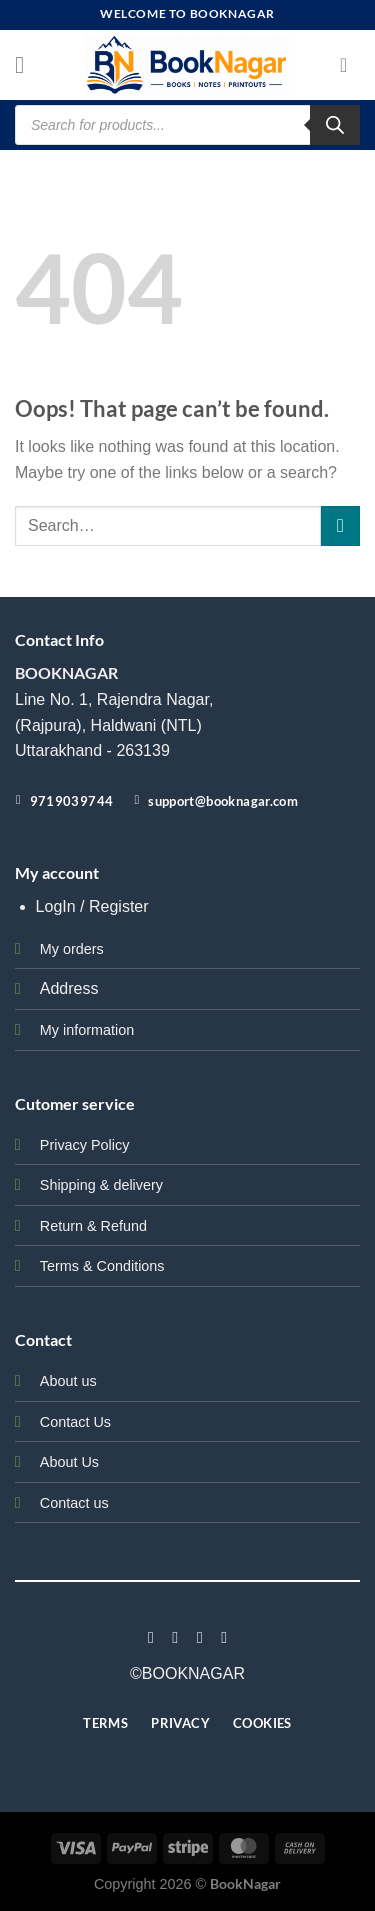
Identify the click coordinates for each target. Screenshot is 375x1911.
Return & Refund (93, 1226)
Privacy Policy (85, 1145)
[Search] (335, 125)
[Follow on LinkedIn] (224, 1637)
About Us (69, 1462)
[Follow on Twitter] (200, 1637)
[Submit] (340, 525)
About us (68, 1381)
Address (69, 988)
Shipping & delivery (101, 1185)
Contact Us (75, 1422)
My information (87, 1030)
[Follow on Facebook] (151, 1637)
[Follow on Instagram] (175, 1637)
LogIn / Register (92, 906)
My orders (72, 949)
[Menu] (27, 64)
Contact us (74, 1503)
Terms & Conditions (102, 1266)
